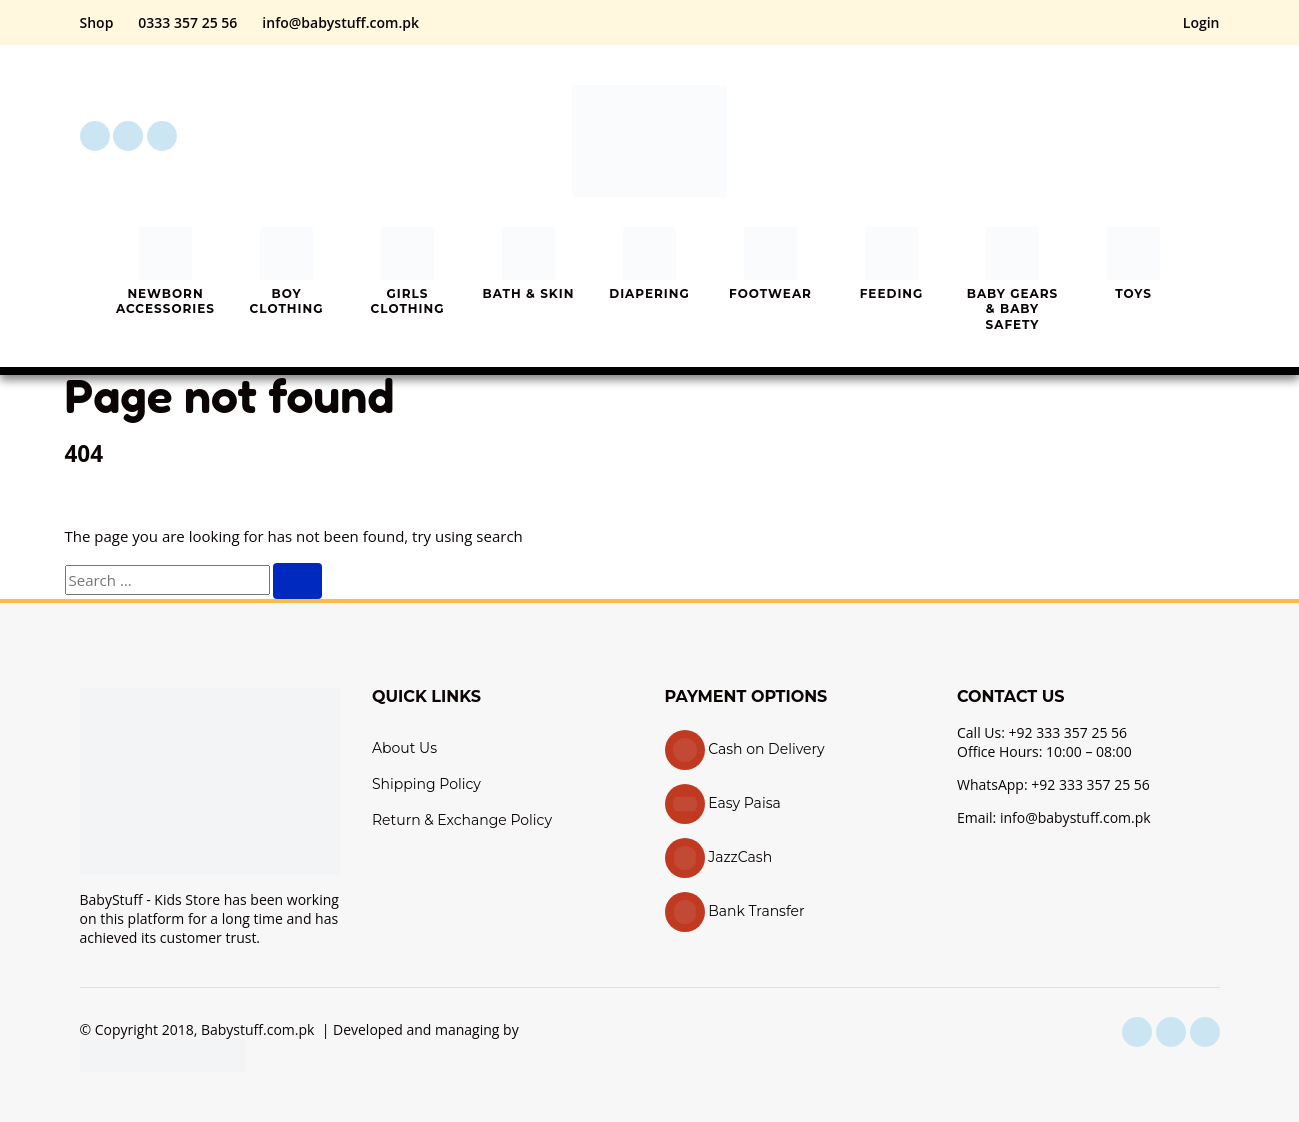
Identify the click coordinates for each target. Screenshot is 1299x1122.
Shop (97, 22)
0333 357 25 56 (187, 22)
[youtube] (162, 136)
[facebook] (95, 136)
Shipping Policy (426, 784)
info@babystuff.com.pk (340, 22)
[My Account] (1150, 136)
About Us (404, 748)
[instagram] (128, 136)
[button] (1094, 136)
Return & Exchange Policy (462, 820)
